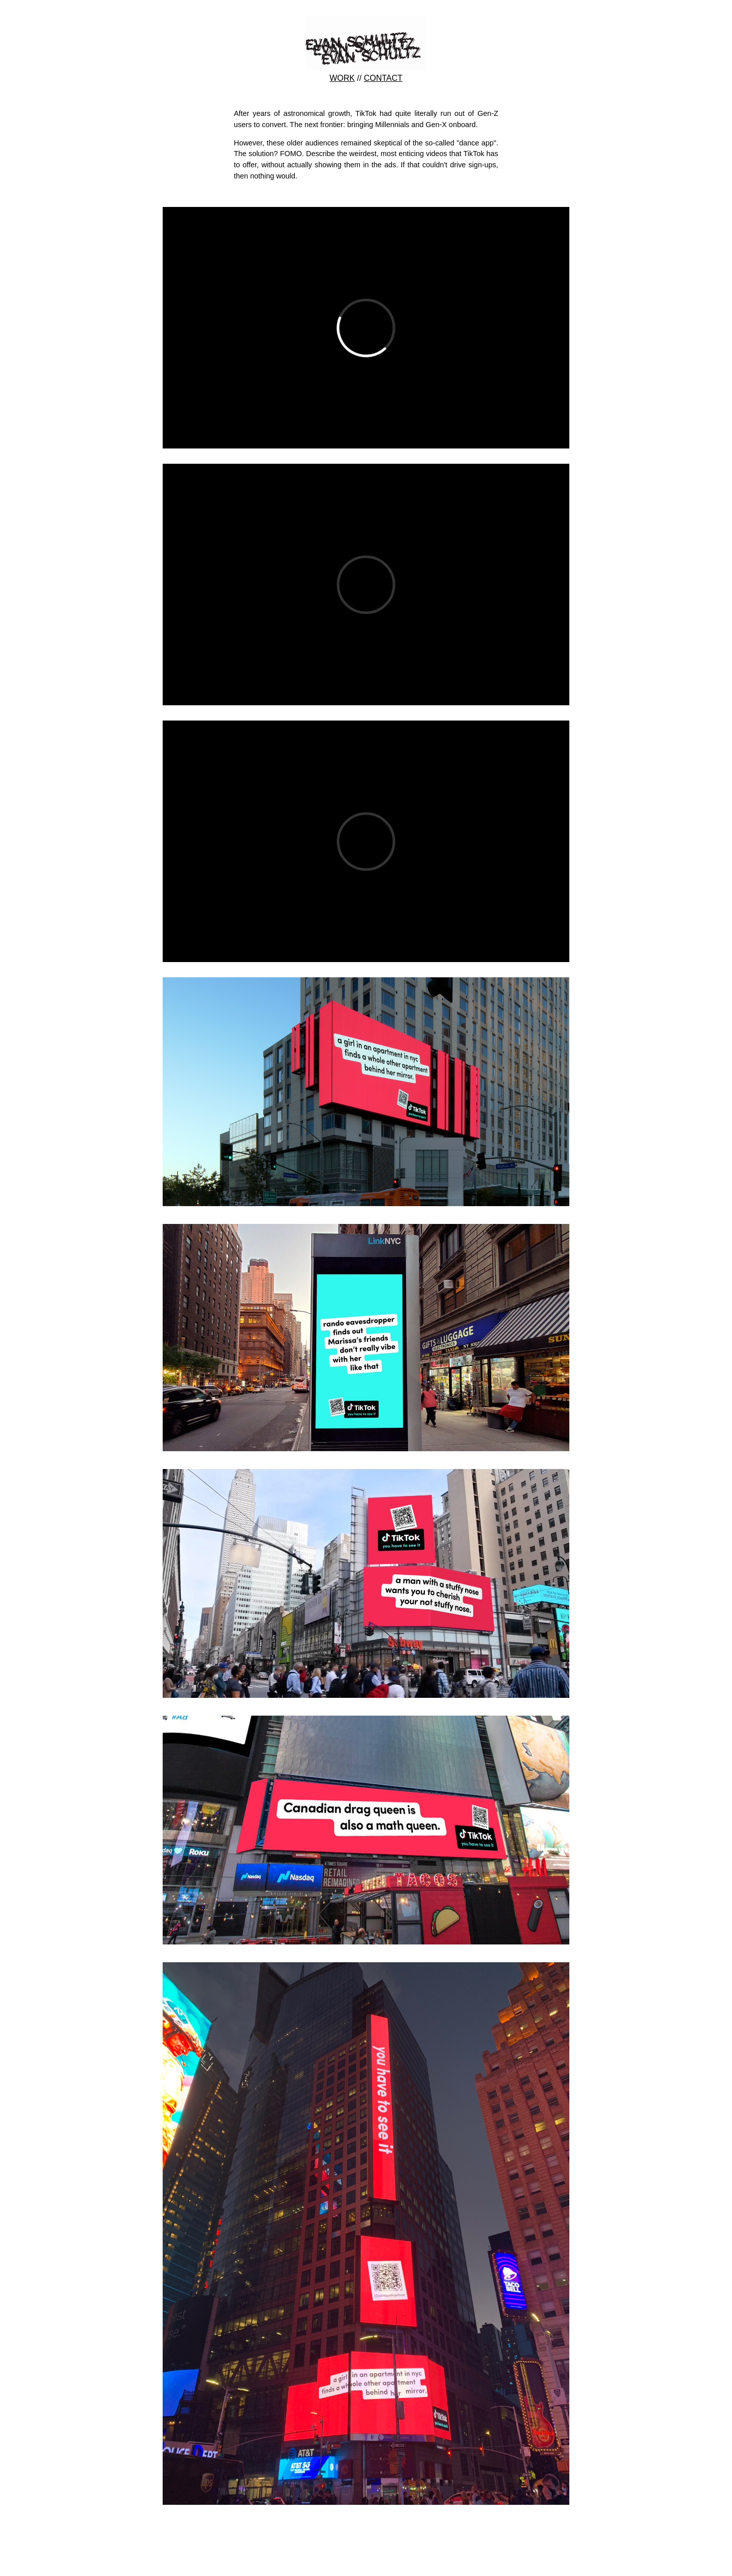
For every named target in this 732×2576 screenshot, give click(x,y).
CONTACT (383, 78)
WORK (342, 78)
